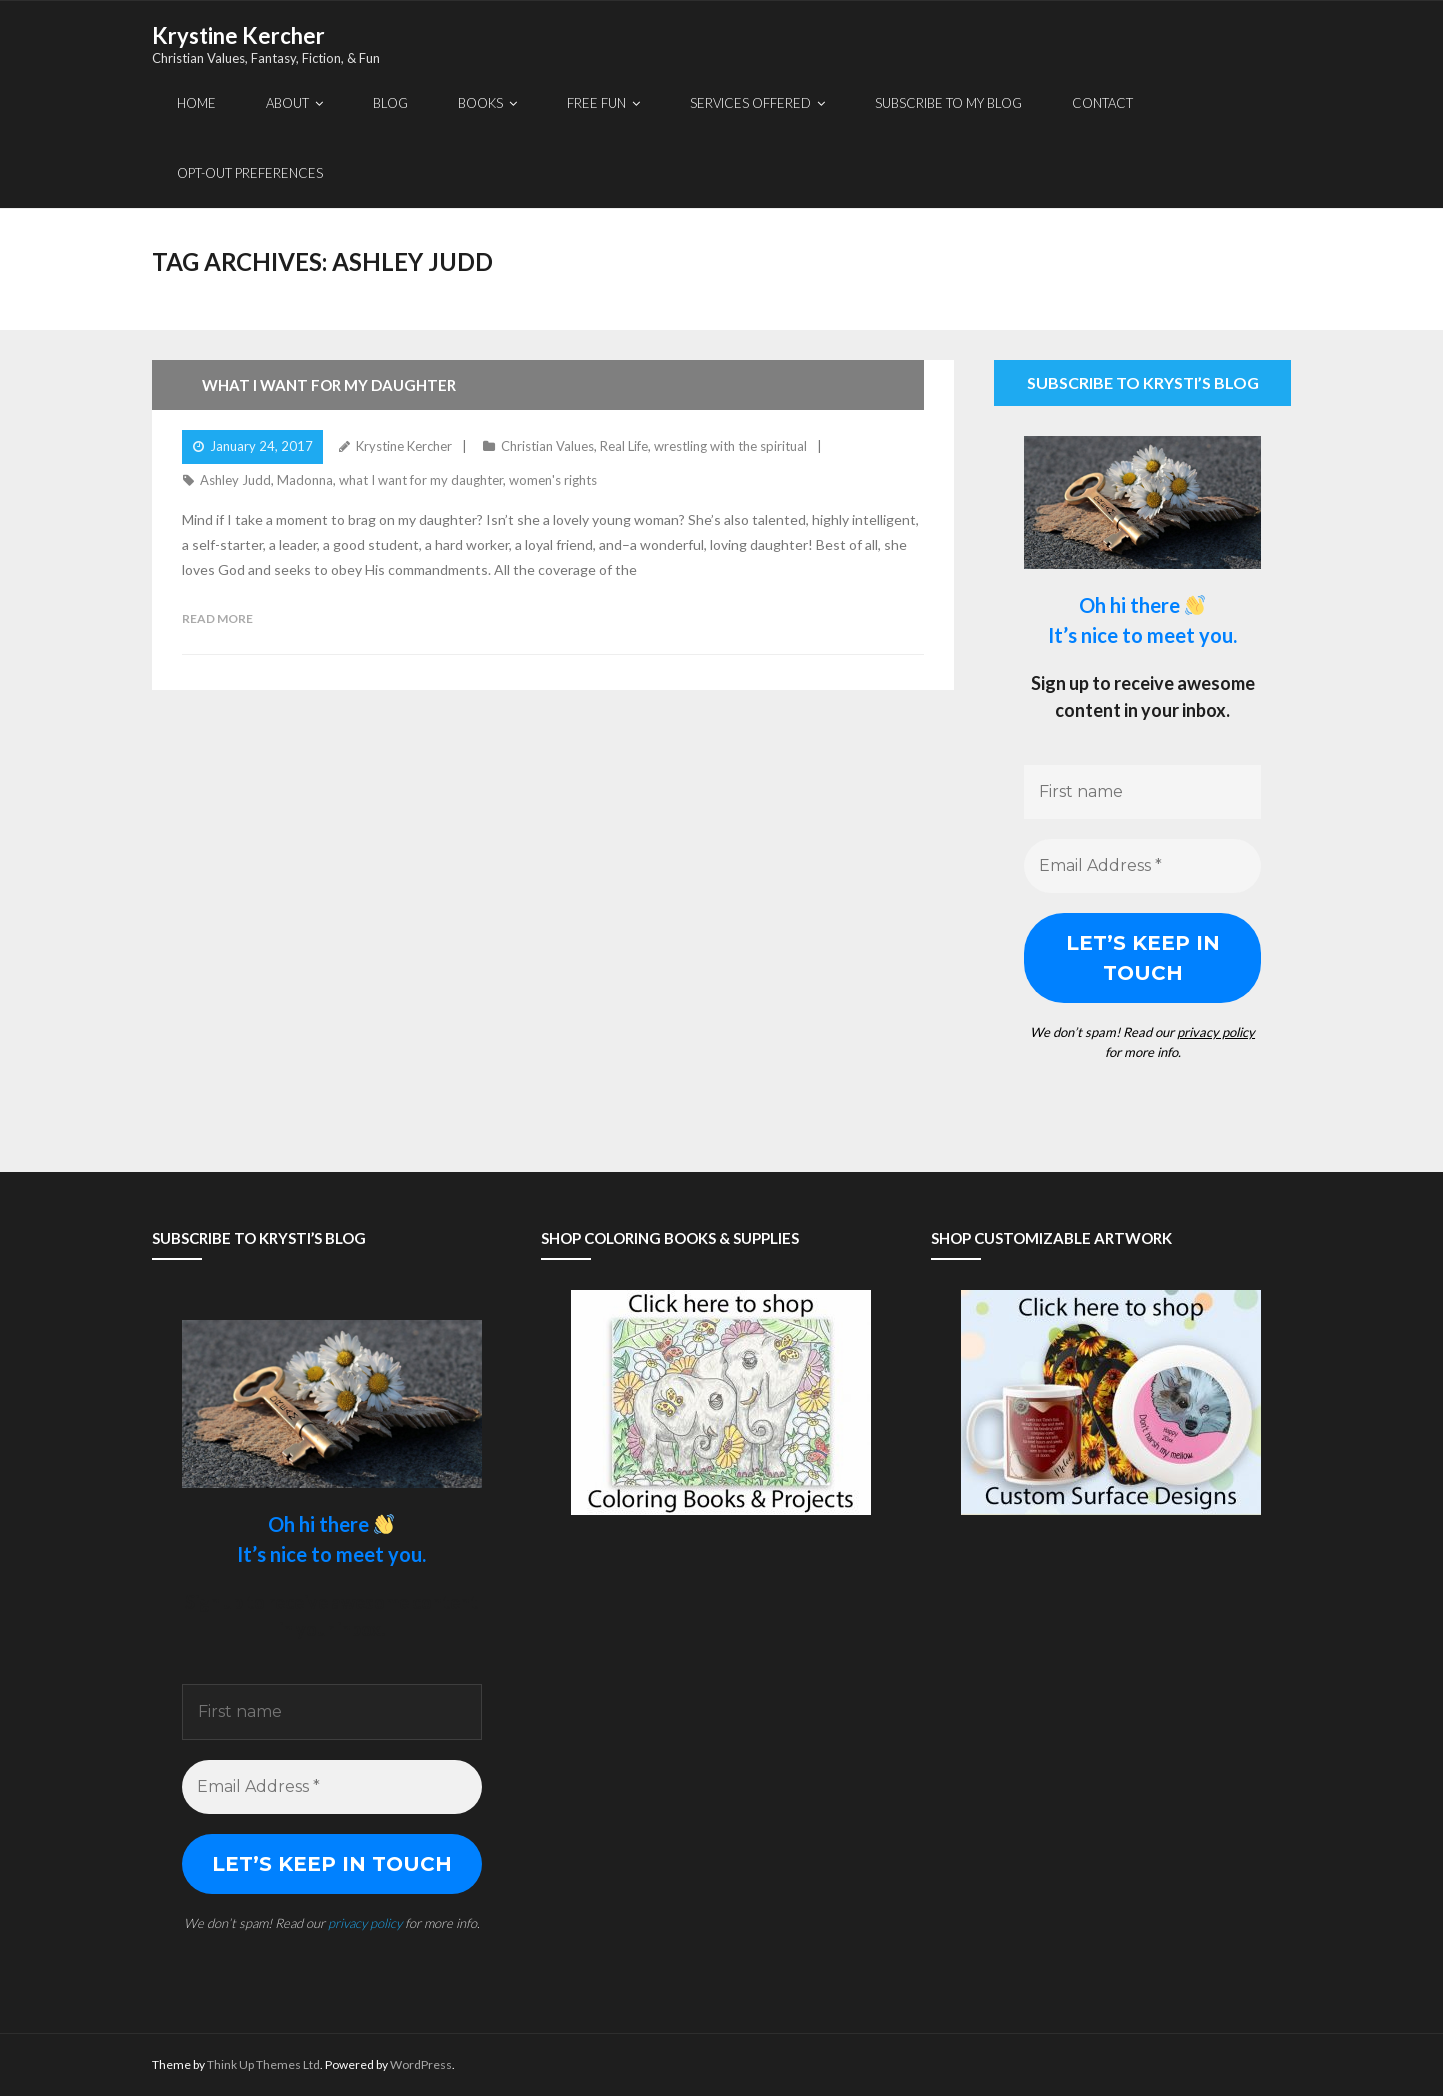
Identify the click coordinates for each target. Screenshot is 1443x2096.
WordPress (421, 2064)
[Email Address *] (1143, 866)
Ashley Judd (235, 480)
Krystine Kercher (404, 446)
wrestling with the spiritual (730, 446)
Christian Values (547, 446)
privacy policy (1216, 1032)
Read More (217, 618)
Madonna (305, 480)
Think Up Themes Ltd (263, 2064)
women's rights (553, 480)
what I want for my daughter (421, 480)
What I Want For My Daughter (329, 385)
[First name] (1143, 792)
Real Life (624, 446)
